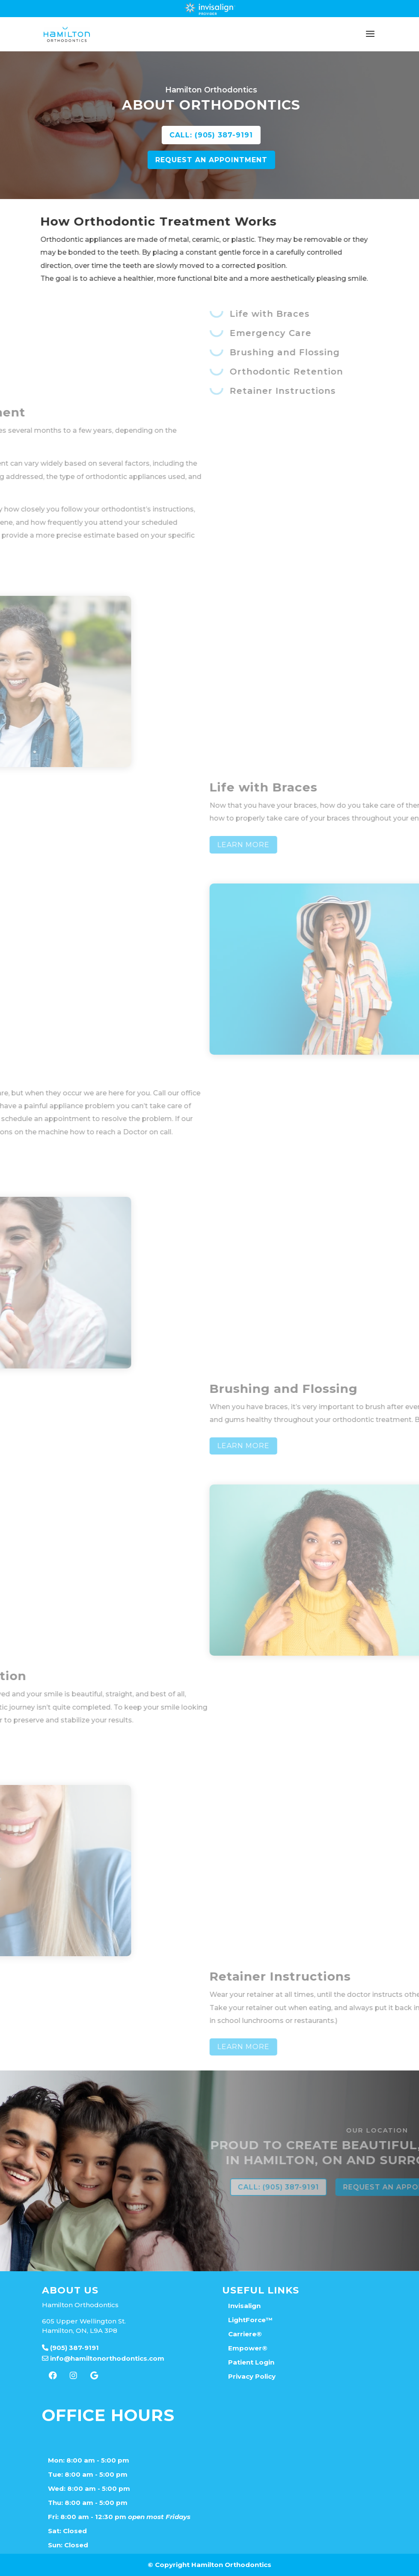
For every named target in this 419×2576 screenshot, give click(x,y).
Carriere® (245, 2334)
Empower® (247, 2348)
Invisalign (244, 2306)
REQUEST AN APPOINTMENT (287, 160)
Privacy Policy (252, 2376)
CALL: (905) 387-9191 (287, 135)
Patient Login (251, 2362)
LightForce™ (250, 2320)
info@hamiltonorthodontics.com (103, 2358)
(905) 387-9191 (70, 2348)
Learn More (379, 845)
